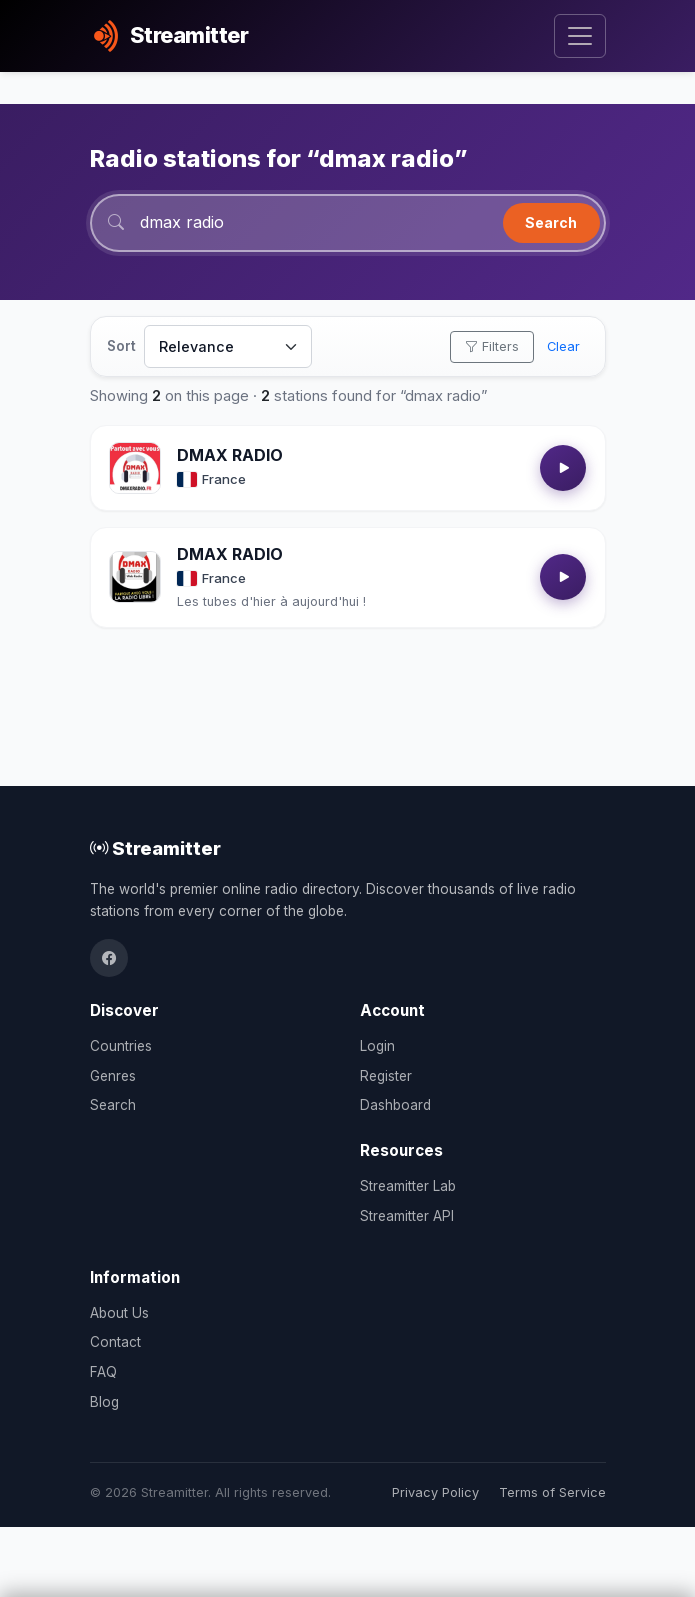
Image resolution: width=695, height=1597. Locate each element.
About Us (119, 1313)
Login (377, 1046)
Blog (104, 1402)
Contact (115, 1342)
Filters (492, 346)
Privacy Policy (435, 1492)
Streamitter (155, 848)
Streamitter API (407, 1216)
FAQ (103, 1372)
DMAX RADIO (230, 455)
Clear (563, 346)
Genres (113, 1076)
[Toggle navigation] (579, 36)
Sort (121, 346)
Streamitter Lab (408, 1186)
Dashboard (395, 1105)
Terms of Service (552, 1492)
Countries (121, 1046)
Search (551, 222)
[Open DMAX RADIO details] (135, 468)
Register (386, 1076)
